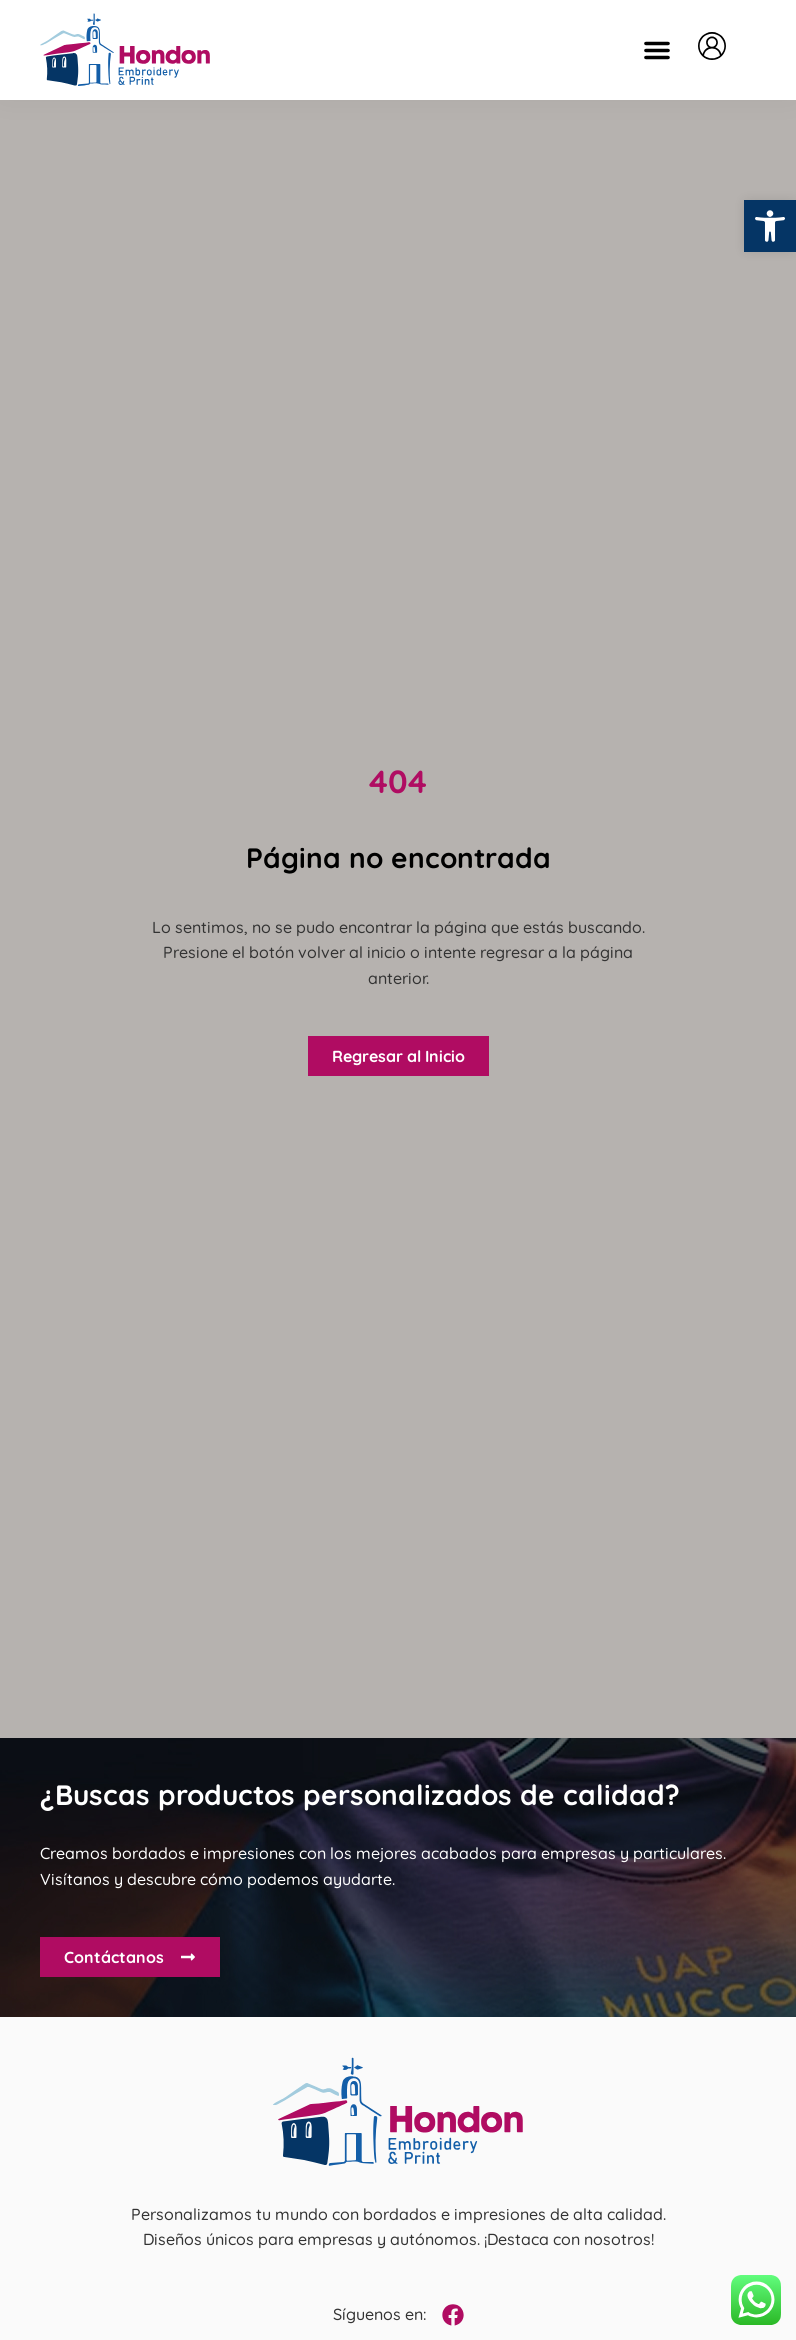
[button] (657, 50)
